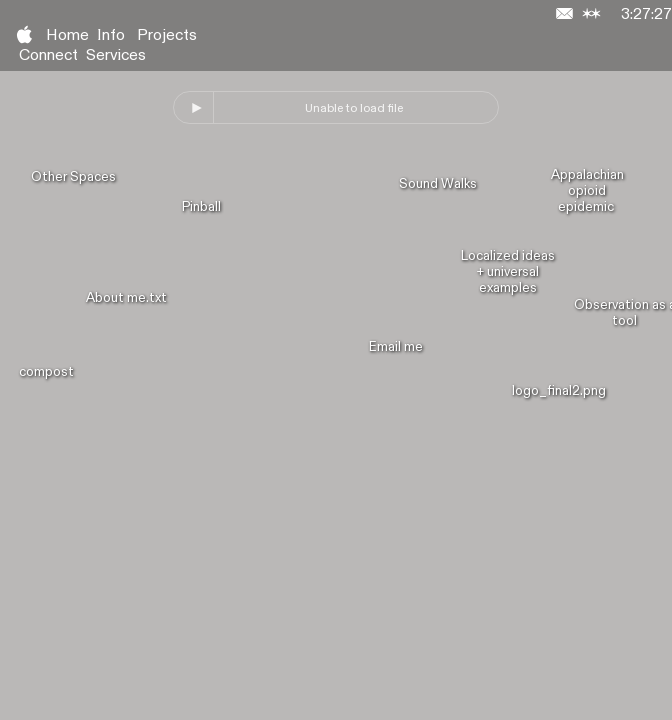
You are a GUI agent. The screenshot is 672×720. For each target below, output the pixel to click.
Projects (167, 35)
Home (67, 35)
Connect (48, 55)
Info (111, 35)
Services (116, 55)
